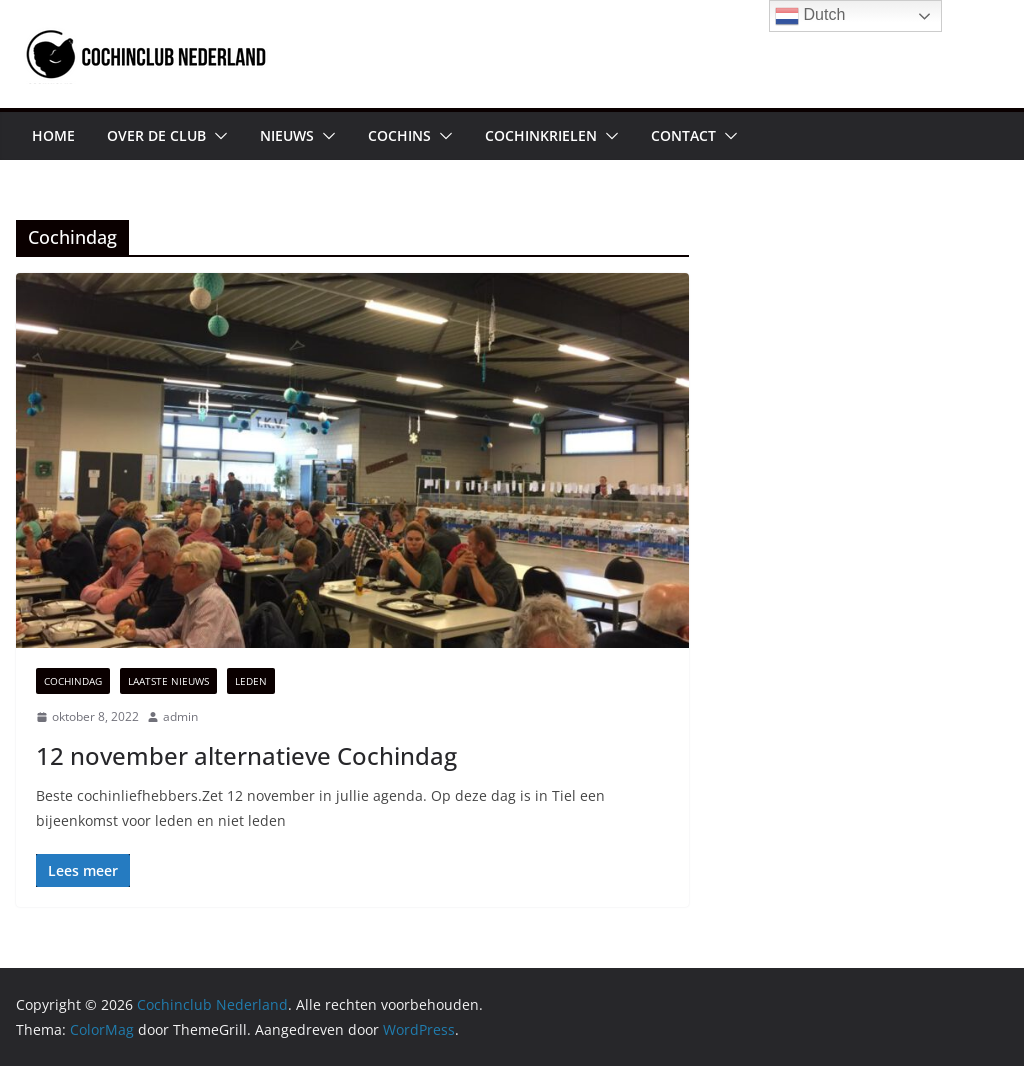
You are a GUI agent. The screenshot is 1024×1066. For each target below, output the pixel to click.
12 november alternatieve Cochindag (246, 755)
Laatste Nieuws (168, 681)
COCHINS (399, 135)
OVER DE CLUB (156, 135)
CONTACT (683, 135)
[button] (217, 136)
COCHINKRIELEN (541, 135)
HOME (53, 135)
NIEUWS (287, 135)
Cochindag (73, 681)
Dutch (810, 16)
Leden (251, 681)
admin (180, 716)
